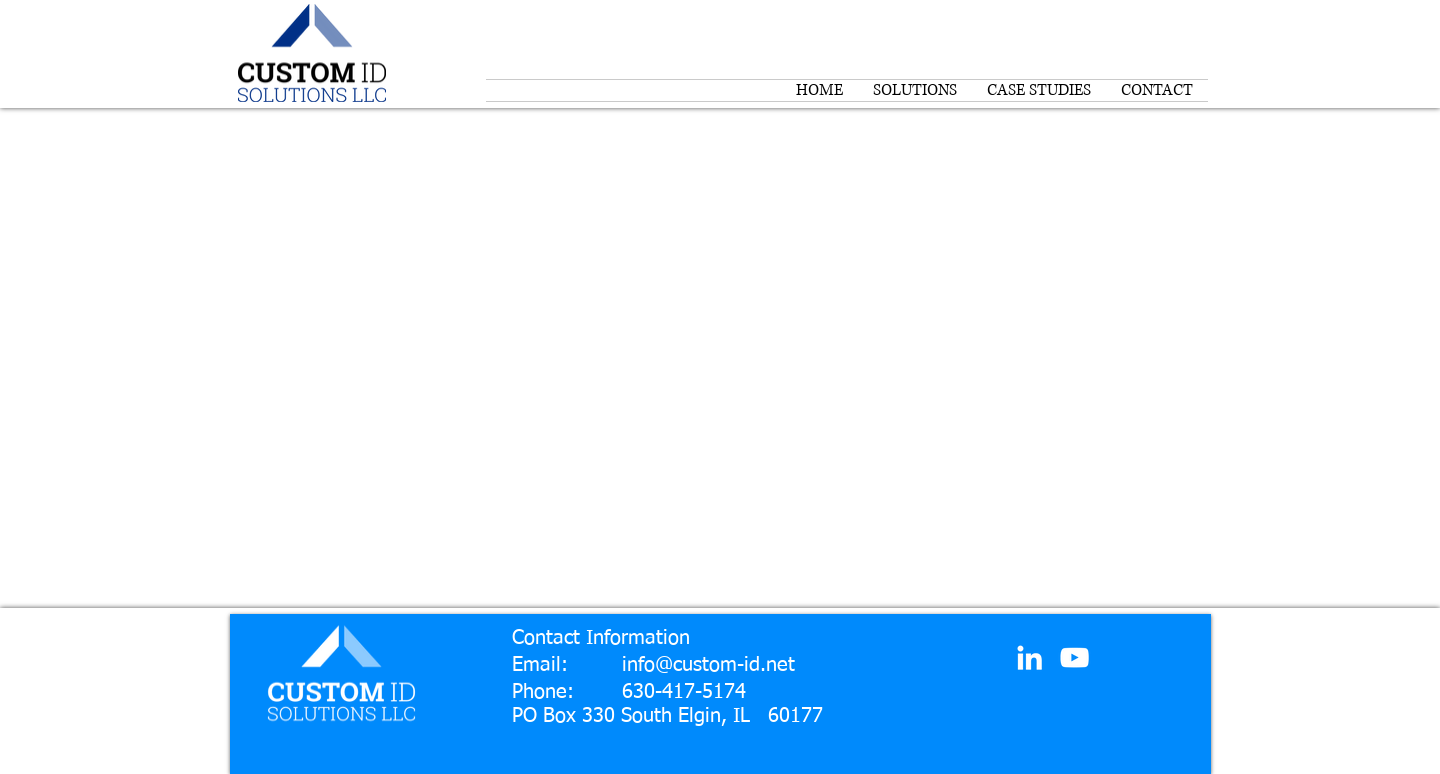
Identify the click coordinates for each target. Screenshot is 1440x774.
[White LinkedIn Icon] (1029, 657)
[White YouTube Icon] (1074, 657)
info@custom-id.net (708, 665)
